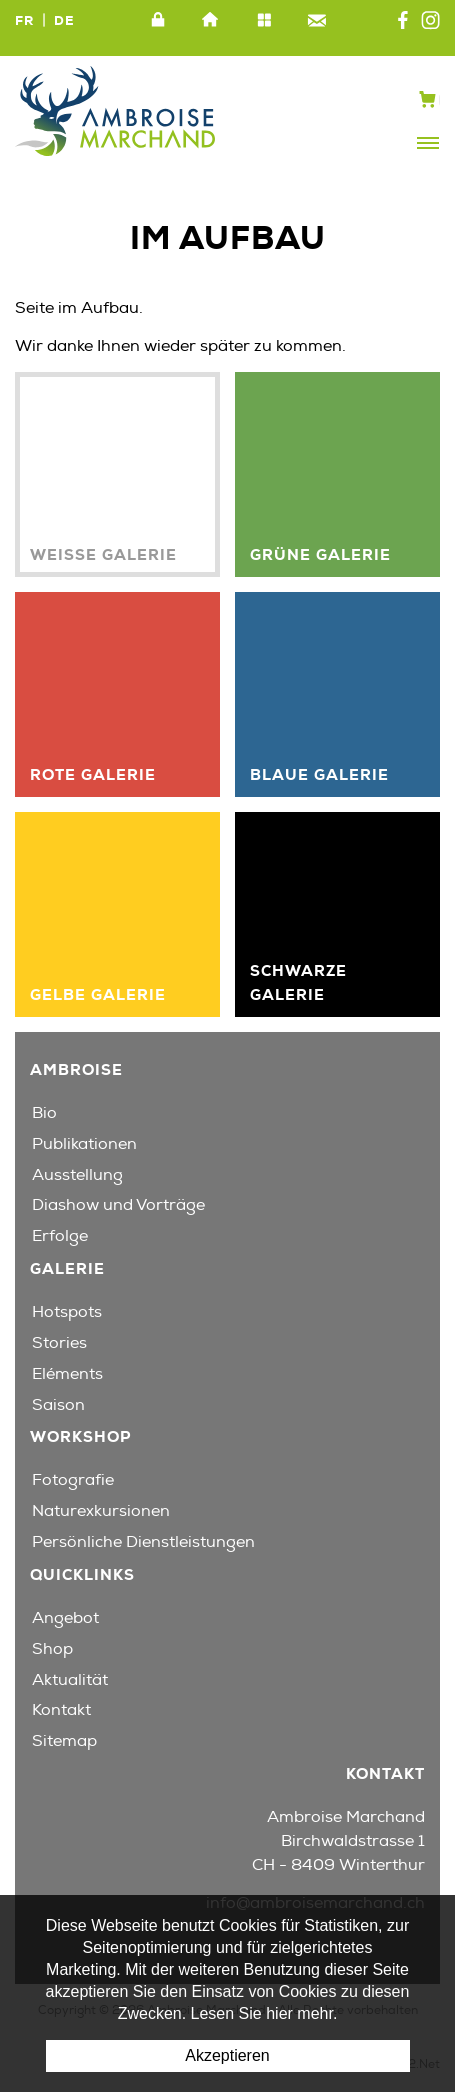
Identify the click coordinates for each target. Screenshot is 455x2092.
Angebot (65, 1618)
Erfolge (60, 1236)
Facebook (403, 21)
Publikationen (84, 1144)
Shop (52, 1649)
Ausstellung (77, 1175)
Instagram (430, 21)
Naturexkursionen (101, 1511)
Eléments (67, 1374)
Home (211, 21)
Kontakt (317, 21)
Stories (59, 1343)
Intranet (158, 21)
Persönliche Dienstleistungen (143, 1542)
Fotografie (73, 1480)
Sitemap (264, 21)
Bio (44, 1113)
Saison (58, 1405)
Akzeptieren (227, 2055)
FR (24, 20)
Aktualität (70, 1680)
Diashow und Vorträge (118, 1205)
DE (64, 20)
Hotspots (67, 1312)
